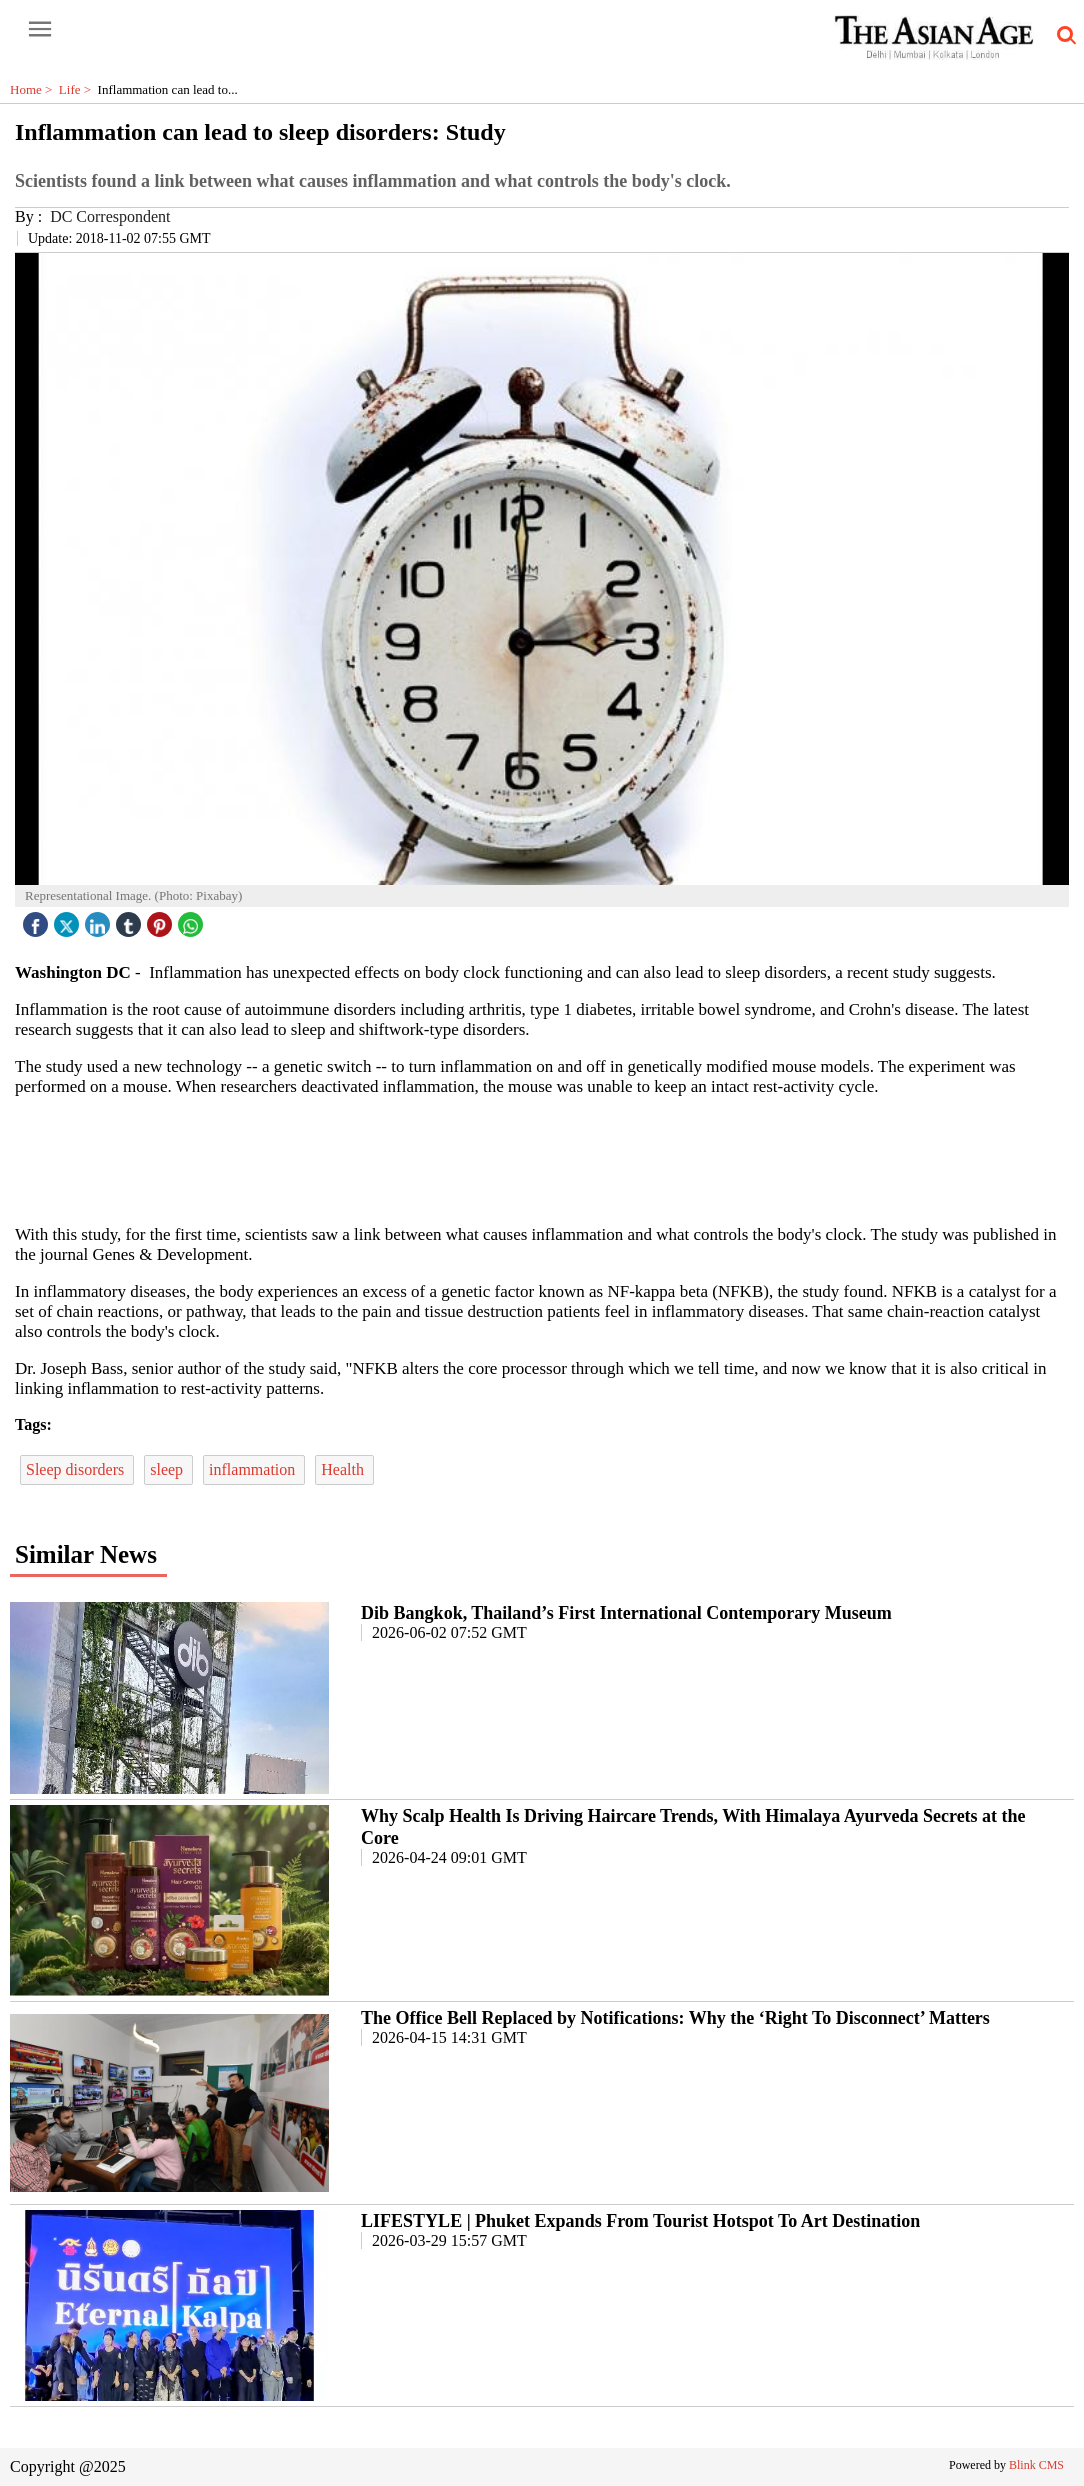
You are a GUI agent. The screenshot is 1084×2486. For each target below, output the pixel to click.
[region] (542, 1159)
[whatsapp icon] (193, 919)
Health (344, 1469)
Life (78, 89)
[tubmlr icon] (131, 919)
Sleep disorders (77, 1469)
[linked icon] (100, 919)
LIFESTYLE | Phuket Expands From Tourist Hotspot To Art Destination (640, 2221)
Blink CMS (1036, 2465)
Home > (34, 89)
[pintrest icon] (162, 919)
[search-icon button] (1063, 36)
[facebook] (38, 919)
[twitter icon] (69, 919)
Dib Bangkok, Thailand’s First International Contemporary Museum (626, 1613)
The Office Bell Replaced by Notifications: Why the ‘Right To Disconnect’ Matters (675, 2018)
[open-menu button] (40, 30)
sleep (168, 1469)
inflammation (254, 1469)
